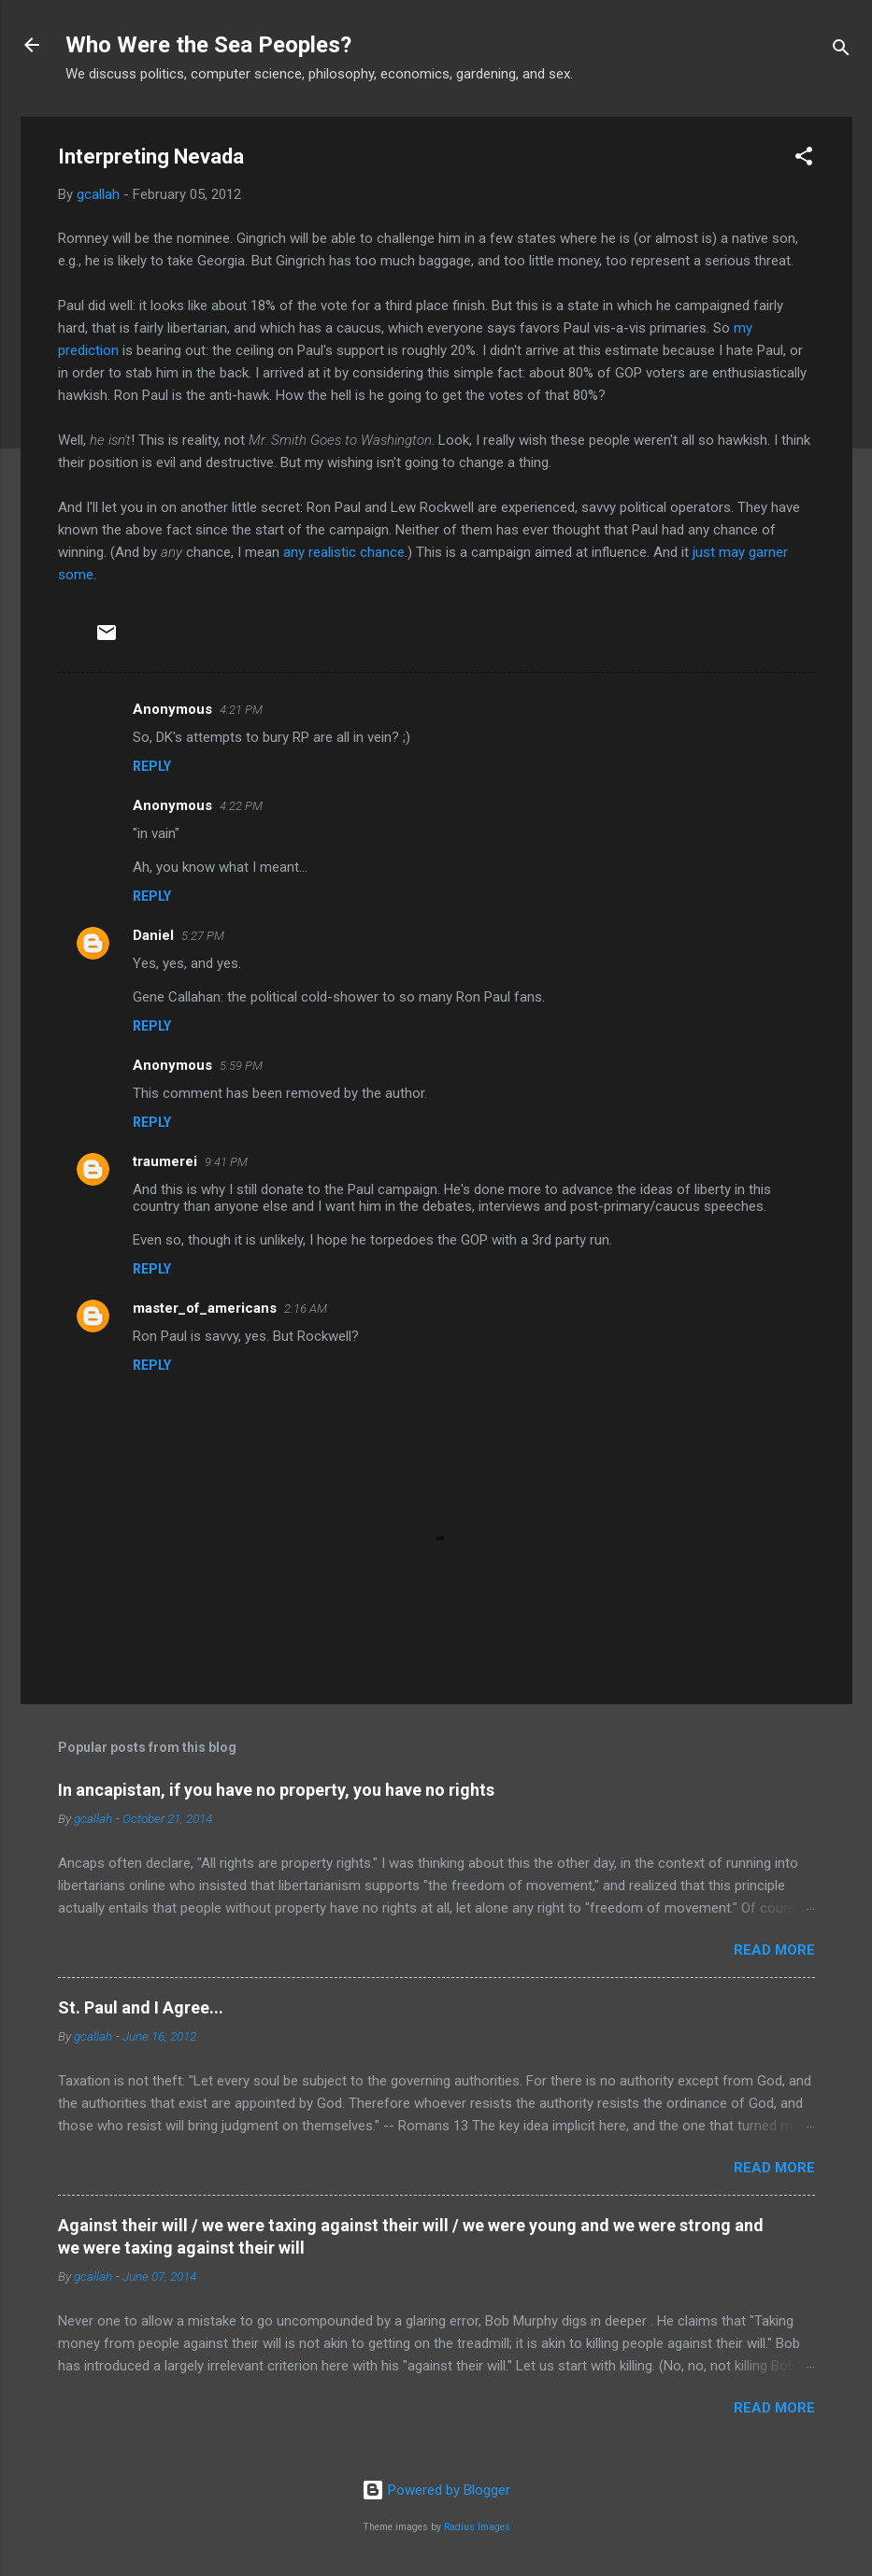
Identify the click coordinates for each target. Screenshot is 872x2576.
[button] (804, 159)
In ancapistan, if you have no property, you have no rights (276, 1790)
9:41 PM (226, 1162)
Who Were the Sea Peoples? (208, 45)
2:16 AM (305, 1309)
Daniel (153, 935)
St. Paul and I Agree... (140, 2007)
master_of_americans (205, 1308)
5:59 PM (241, 1066)
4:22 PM (241, 806)
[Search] (841, 50)
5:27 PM (202, 936)
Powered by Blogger (436, 2490)
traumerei (165, 1161)
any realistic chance (344, 552)
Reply (152, 766)
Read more (774, 1950)
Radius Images (477, 2527)
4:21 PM (241, 710)
